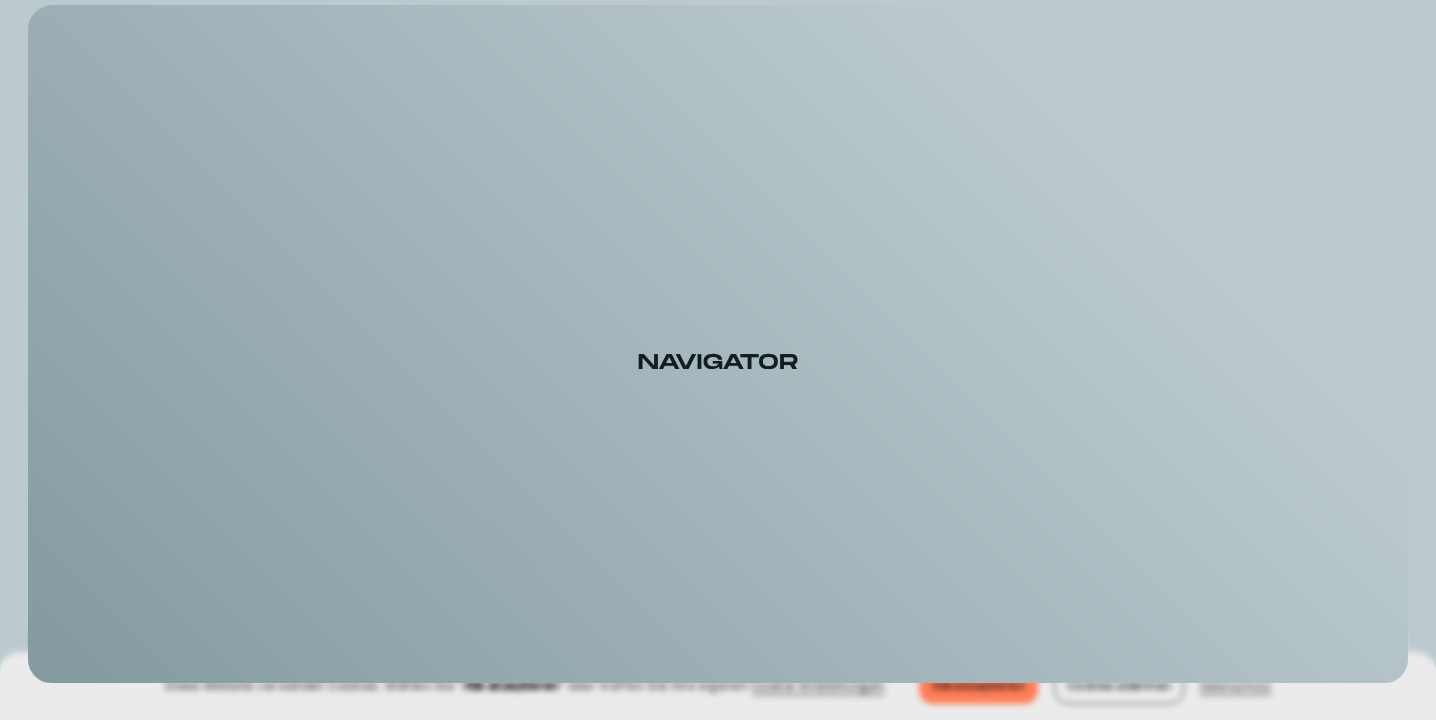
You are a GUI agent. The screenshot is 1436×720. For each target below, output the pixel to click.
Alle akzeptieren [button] (978, 686)
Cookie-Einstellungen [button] (818, 685)
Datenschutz (1235, 685)
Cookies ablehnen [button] (1119, 686)
